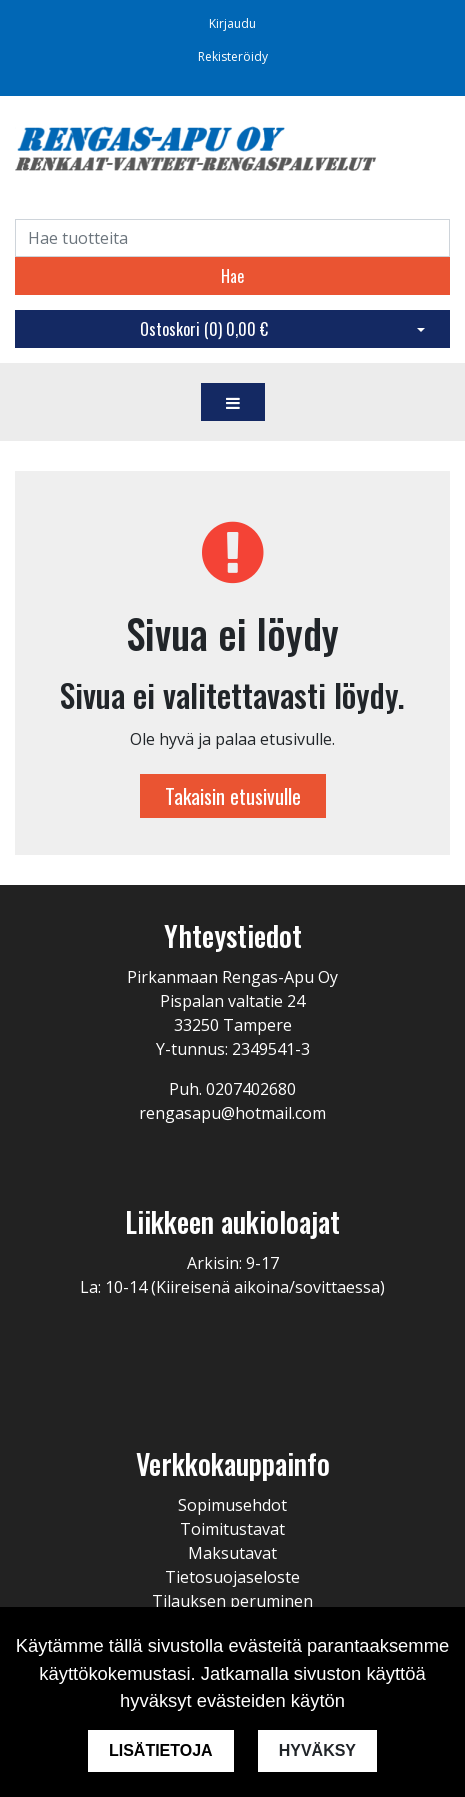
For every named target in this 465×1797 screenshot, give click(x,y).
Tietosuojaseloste (232, 1577)
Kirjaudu (232, 23)
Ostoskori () (204, 329)
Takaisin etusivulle (233, 796)
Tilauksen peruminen (232, 1601)
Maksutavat (232, 1553)
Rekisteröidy (233, 56)
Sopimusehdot (232, 1505)
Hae (232, 276)
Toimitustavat (232, 1529)
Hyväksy (317, 1750)
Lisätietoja (161, 1750)
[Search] (232, 238)
